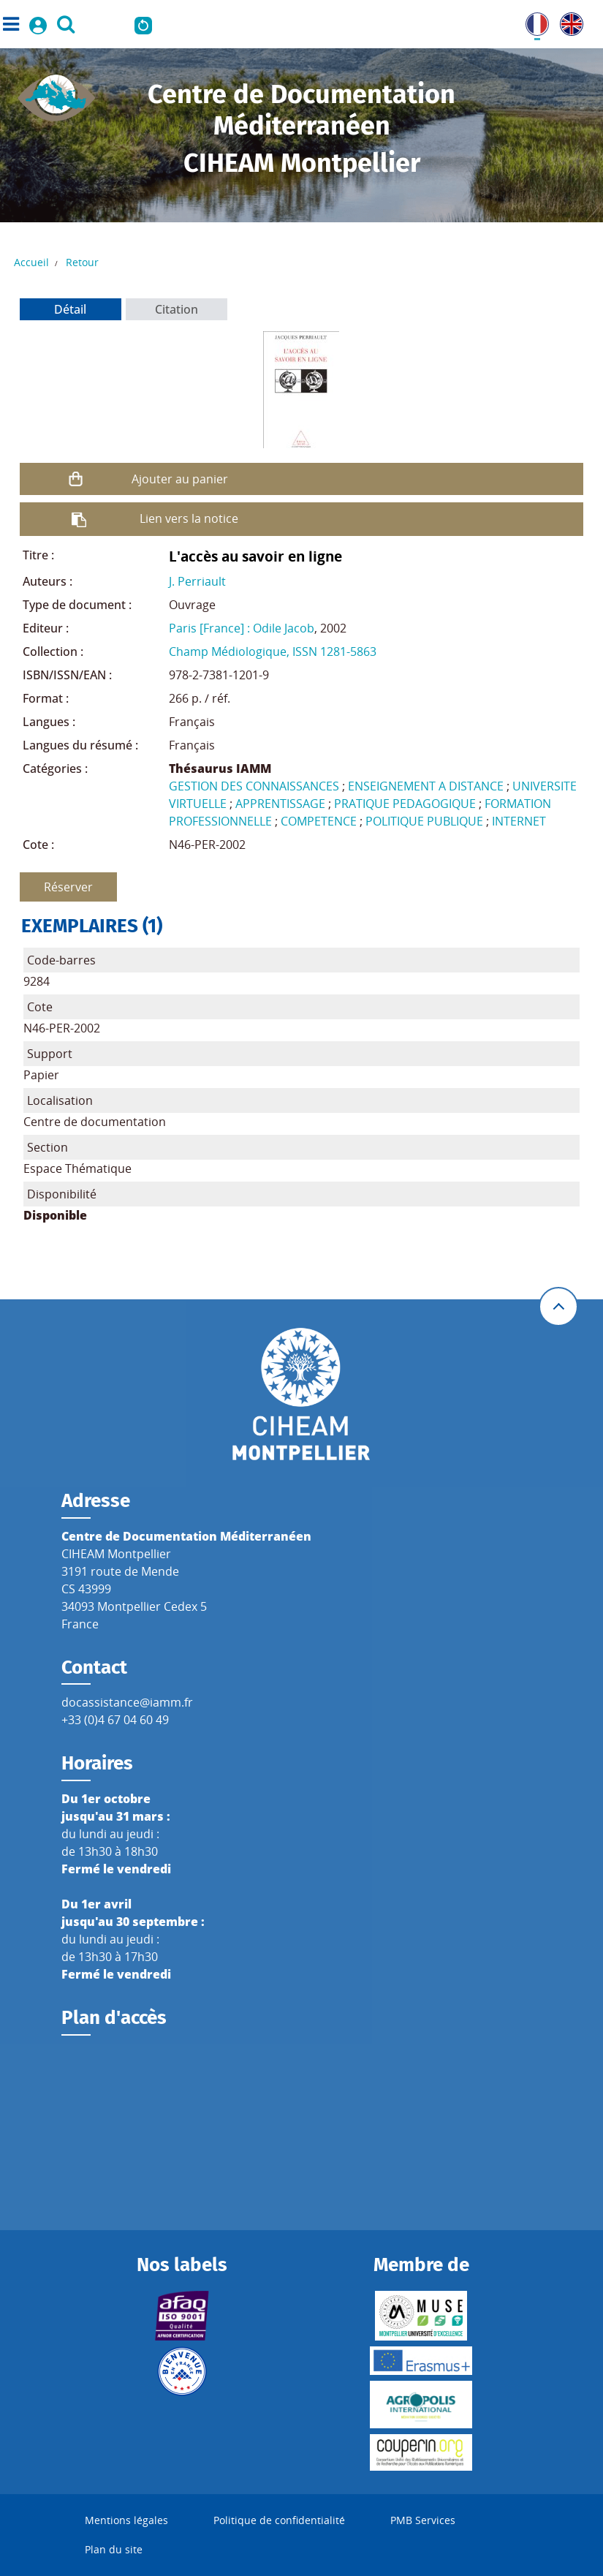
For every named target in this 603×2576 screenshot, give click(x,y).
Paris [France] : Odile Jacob (241, 628)
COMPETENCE (319, 821)
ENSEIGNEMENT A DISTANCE (426, 786)
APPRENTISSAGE (280, 804)
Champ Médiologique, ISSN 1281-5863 (272, 651)
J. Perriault (197, 581)
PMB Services (422, 2520)
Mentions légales (126, 2520)
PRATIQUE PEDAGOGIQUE (405, 804)
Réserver (68, 887)
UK (568, 21)
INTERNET (519, 821)
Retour (82, 262)
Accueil (31, 262)
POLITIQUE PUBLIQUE (424, 821)
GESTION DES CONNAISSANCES (254, 786)
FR (532, 21)
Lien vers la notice (189, 518)
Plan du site (114, 2549)
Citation (176, 309)
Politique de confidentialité (279, 2520)
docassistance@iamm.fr (127, 1702)
